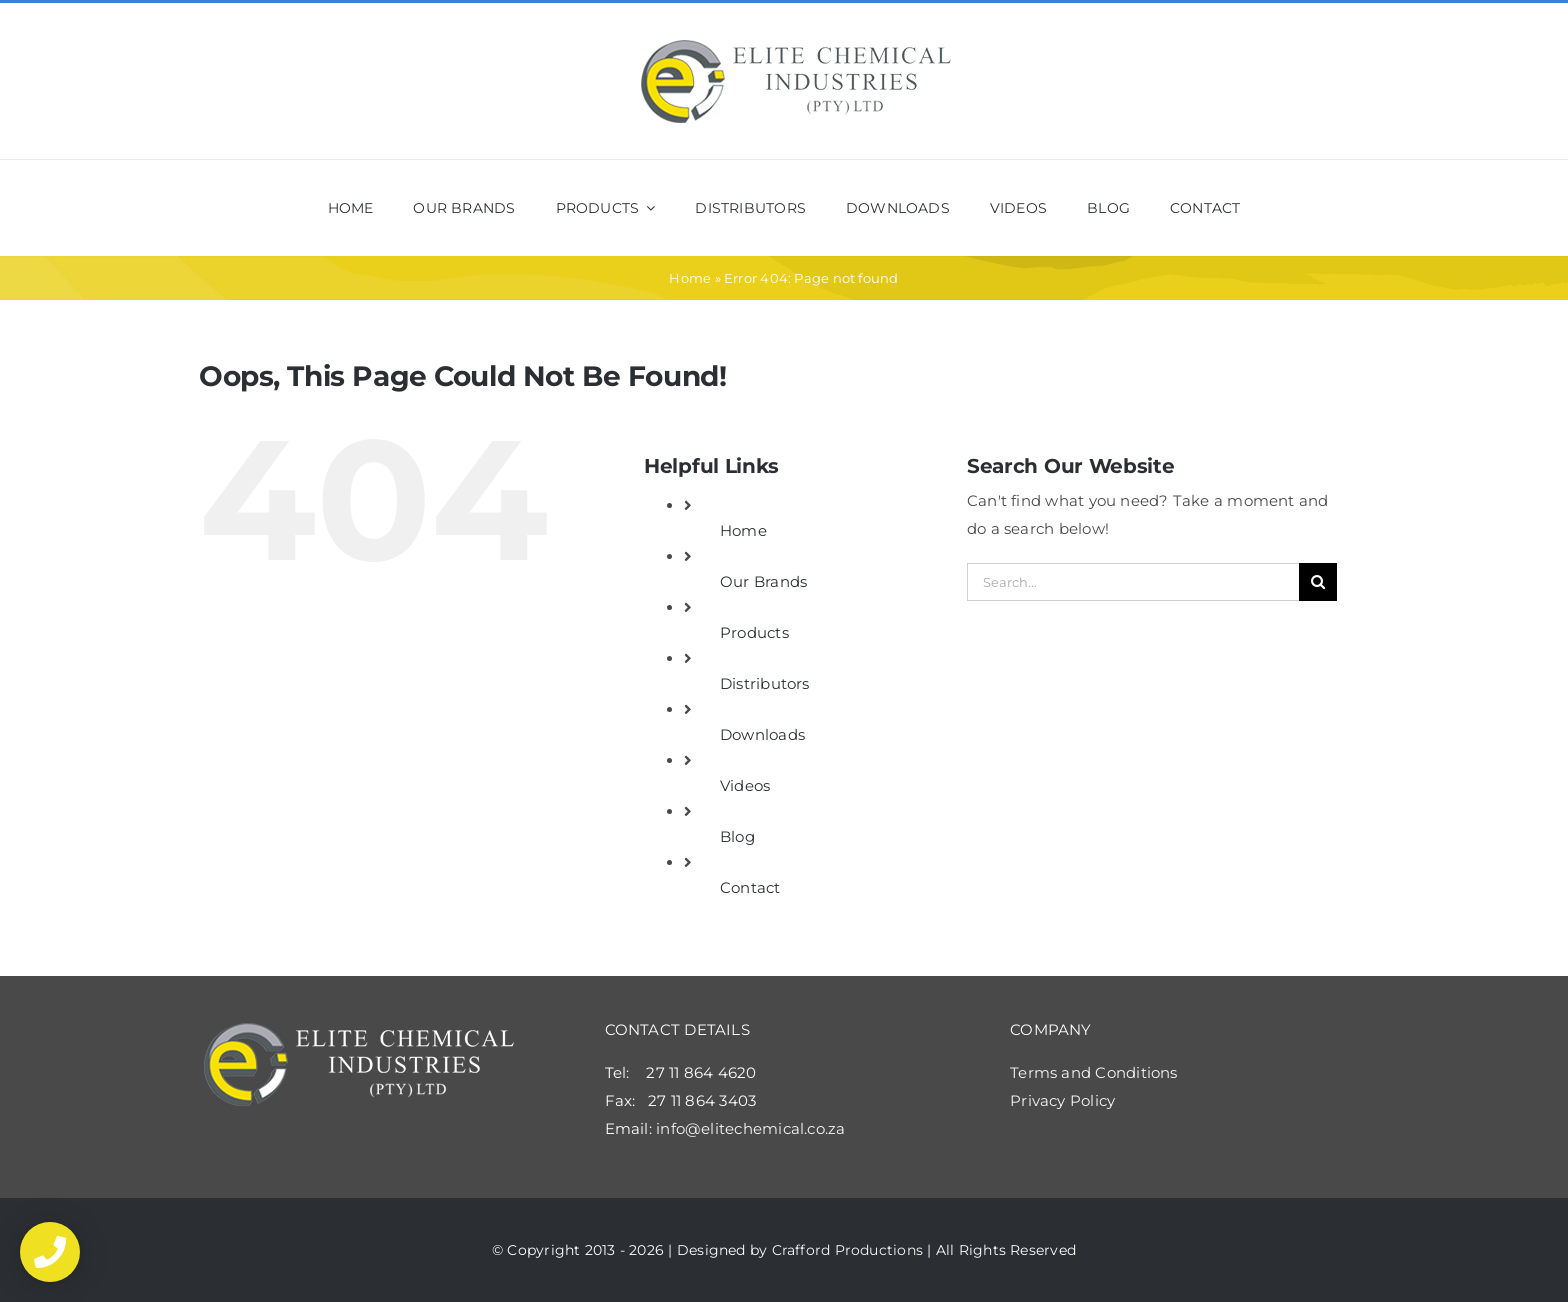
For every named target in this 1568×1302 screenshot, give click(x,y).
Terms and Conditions (1094, 1072)
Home (690, 278)
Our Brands (763, 581)
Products (754, 632)
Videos (745, 785)
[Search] (1318, 582)
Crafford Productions (848, 1250)
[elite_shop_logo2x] (796, 45)
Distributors (765, 683)
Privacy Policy (1062, 1100)
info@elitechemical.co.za (750, 1128)
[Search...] (1133, 582)
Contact (750, 887)
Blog (737, 836)
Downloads (762, 734)
